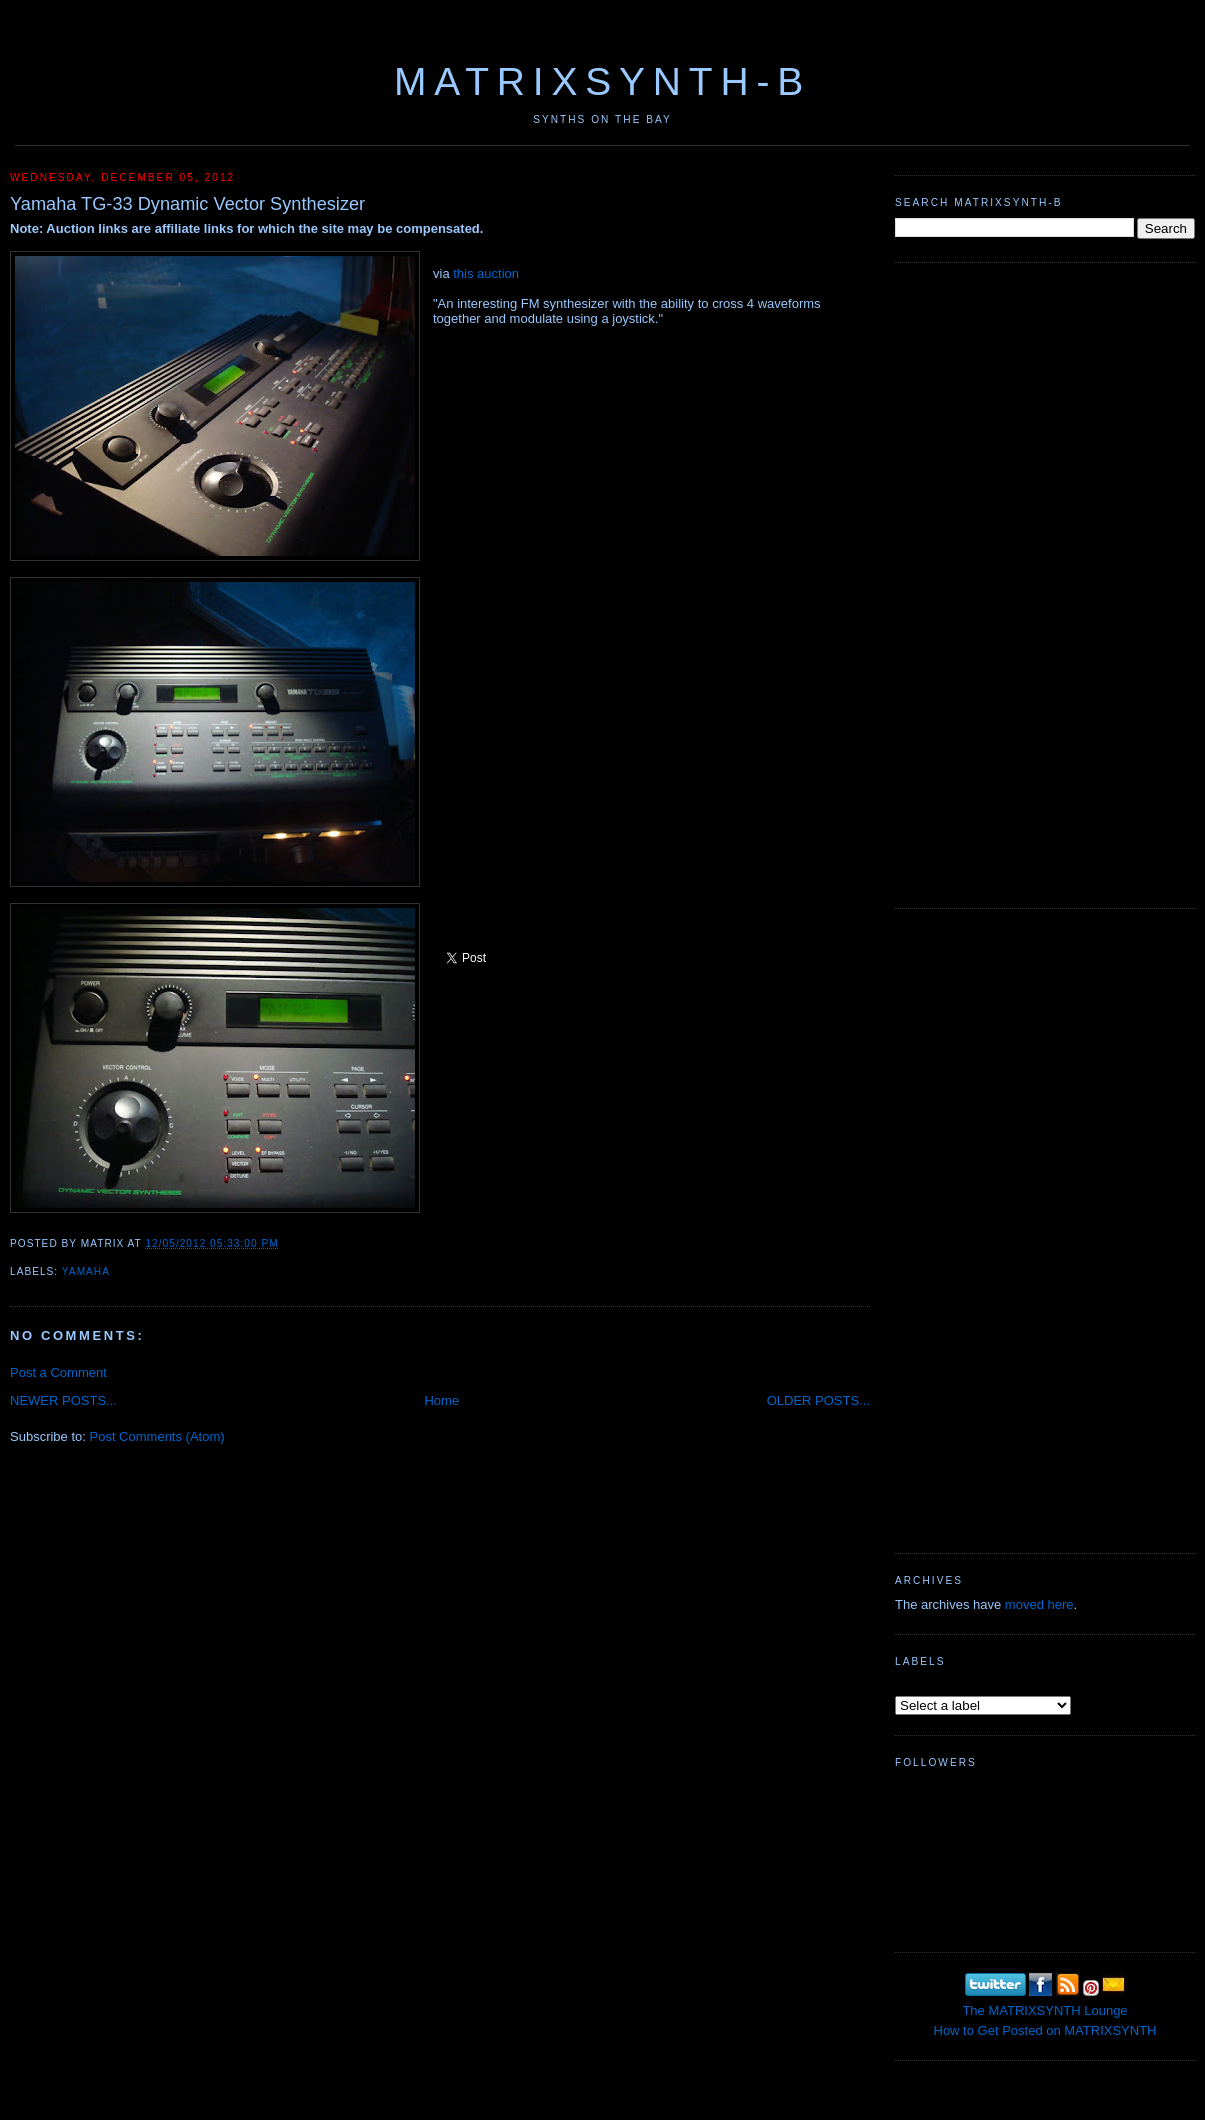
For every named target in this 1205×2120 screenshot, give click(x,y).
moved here (1039, 1604)
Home (441, 1400)
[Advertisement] (959, 583)
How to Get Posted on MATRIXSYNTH (1045, 2030)
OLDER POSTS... (818, 1400)
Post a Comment (58, 1372)
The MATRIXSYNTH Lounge (1044, 2010)
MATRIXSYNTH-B (602, 81)
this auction (486, 273)
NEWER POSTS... (63, 1400)
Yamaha (86, 1271)
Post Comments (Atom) (157, 1436)
